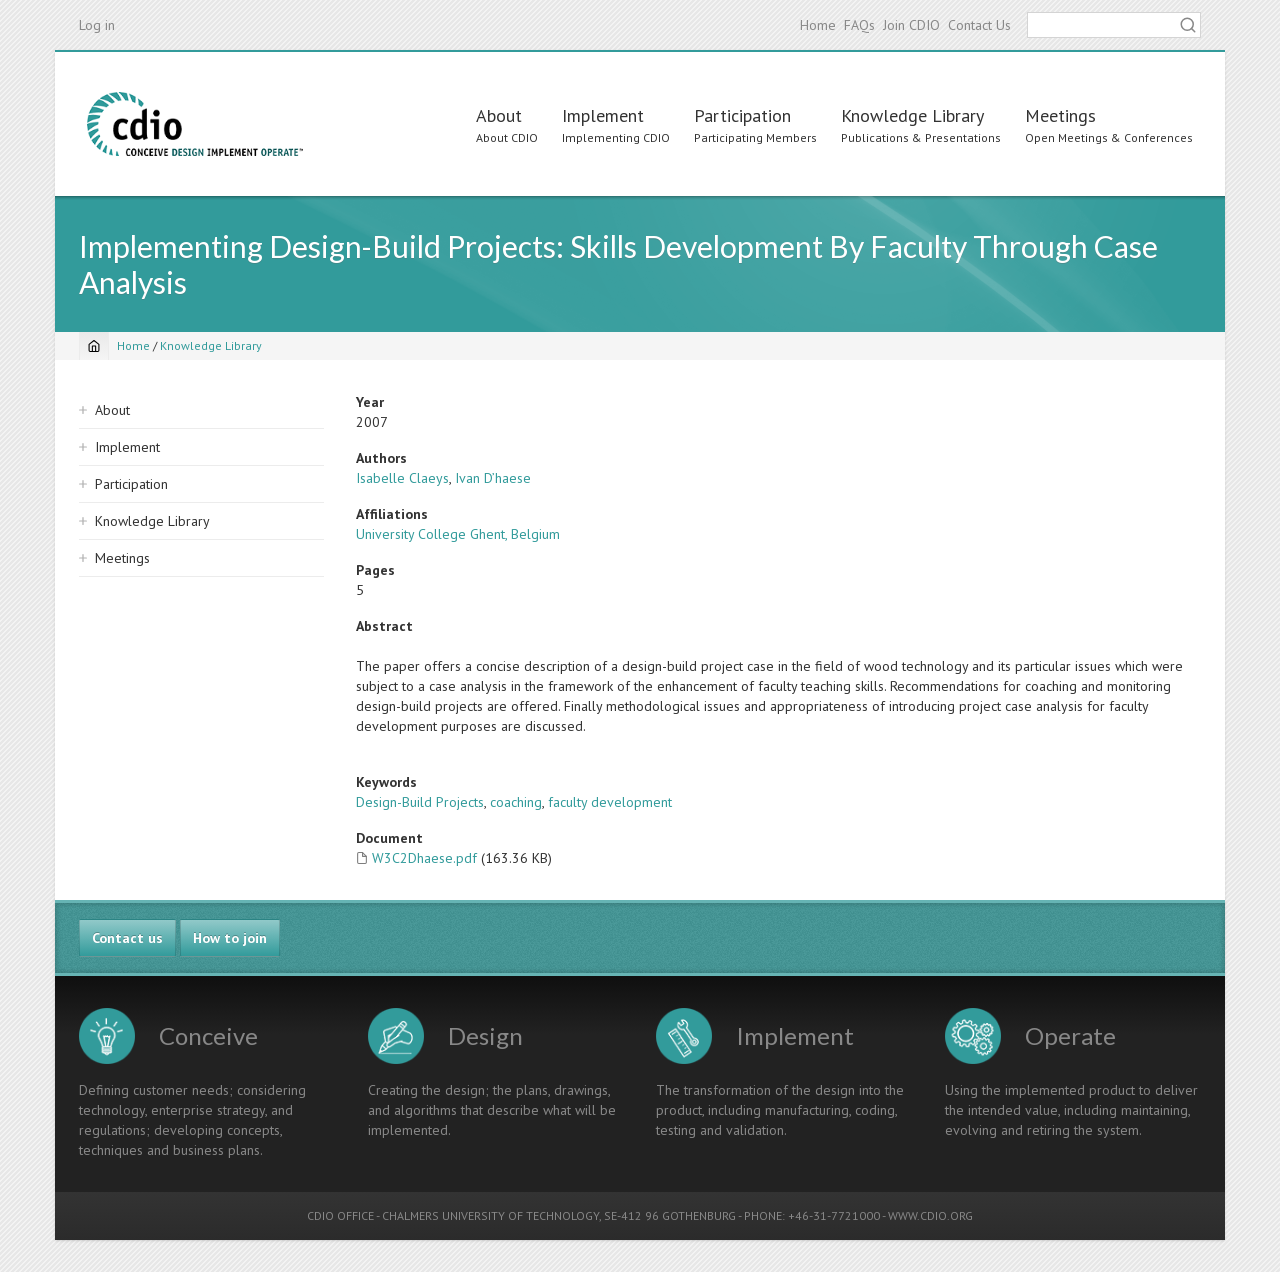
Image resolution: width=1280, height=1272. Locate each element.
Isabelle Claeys (402, 478)
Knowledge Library (912, 115)
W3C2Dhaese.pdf (424, 858)
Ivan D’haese (493, 478)
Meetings (1060, 115)
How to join (230, 938)
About (499, 115)
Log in (97, 25)
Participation (742, 115)
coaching (516, 802)
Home (818, 25)
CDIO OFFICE (340, 1215)
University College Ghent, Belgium (458, 534)
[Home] (94, 346)
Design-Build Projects (420, 802)
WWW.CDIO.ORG (930, 1215)
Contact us (127, 938)
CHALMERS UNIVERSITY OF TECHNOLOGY (490, 1215)
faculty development (610, 802)
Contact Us (979, 25)
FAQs (859, 25)
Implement (603, 115)
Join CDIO (911, 25)
